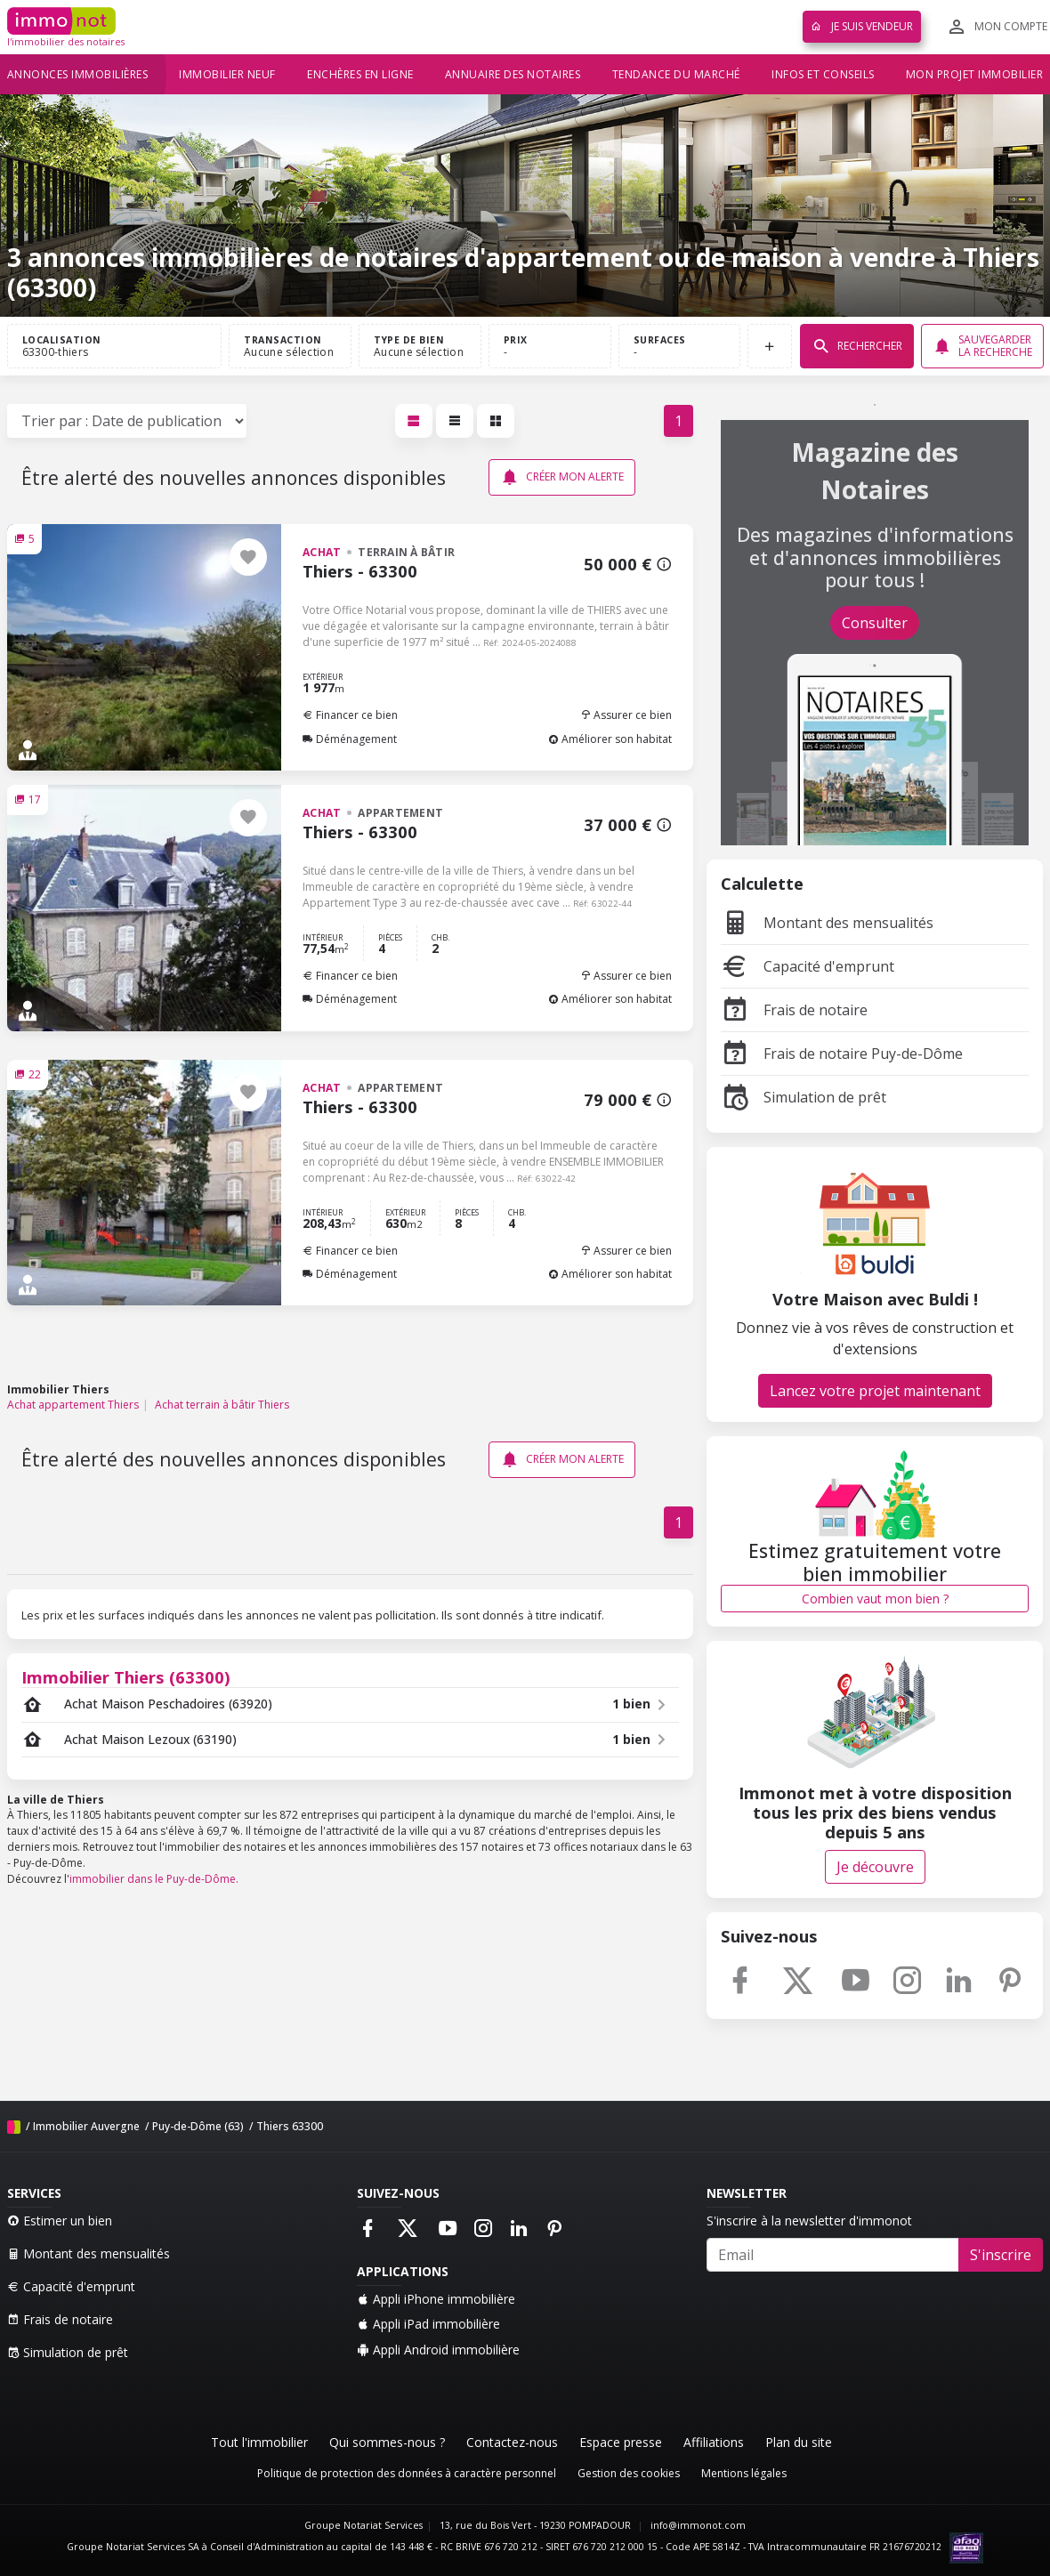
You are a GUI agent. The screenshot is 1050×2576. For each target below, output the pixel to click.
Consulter (875, 623)
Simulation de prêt (803, 1097)
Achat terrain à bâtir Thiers (222, 1404)
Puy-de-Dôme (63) (198, 2126)
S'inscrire (1000, 2255)
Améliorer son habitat (610, 739)
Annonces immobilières (78, 74)
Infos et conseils (823, 74)
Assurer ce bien (626, 715)
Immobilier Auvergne (86, 2126)
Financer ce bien (350, 715)
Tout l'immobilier (259, 2442)
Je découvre (875, 1867)
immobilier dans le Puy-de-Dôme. (153, 1878)
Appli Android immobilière (438, 2349)
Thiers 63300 (289, 2126)
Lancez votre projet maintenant (875, 1391)
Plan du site (798, 2442)
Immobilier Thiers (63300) (125, 1677)
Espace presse (620, 2442)
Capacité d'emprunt (807, 966)
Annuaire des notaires (513, 74)
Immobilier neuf (227, 74)
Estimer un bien (59, 2220)
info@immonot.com (698, 2525)
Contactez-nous (512, 2442)
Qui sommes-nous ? (387, 2442)
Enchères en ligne (360, 74)
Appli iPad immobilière (428, 2323)
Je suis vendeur (862, 26)
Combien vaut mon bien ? (875, 1598)
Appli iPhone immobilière (436, 2298)
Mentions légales (744, 2473)
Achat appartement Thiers (73, 1404)
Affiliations (713, 2442)
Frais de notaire (794, 1010)
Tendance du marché (676, 74)
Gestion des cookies (629, 2473)
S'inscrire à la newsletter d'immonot (809, 2220)
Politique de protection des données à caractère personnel (406, 2473)
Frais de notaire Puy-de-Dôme (842, 1053)
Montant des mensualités (827, 922)
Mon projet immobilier (975, 74)
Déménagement (350, 739)
